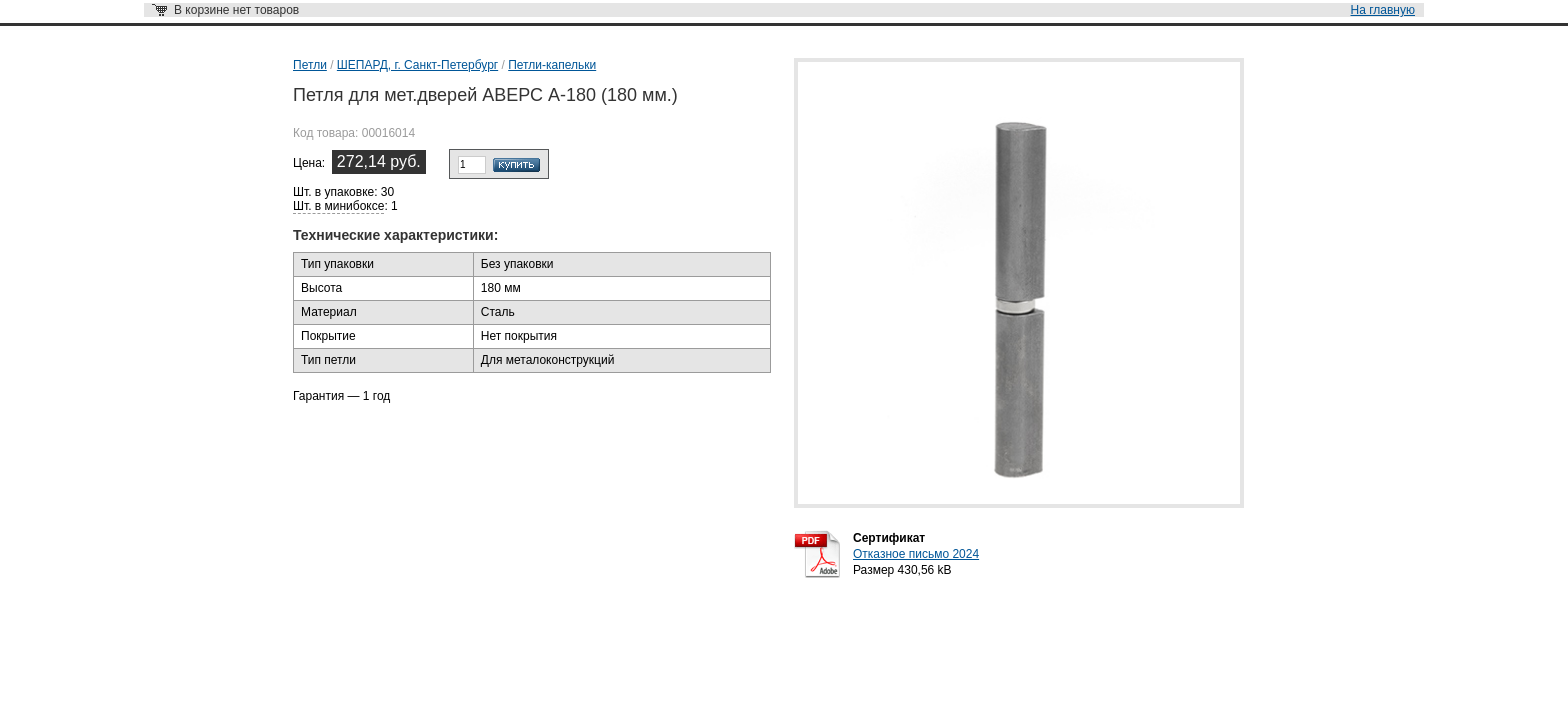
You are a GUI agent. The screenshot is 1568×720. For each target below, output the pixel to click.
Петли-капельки (552, 65)
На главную (1383, 10)
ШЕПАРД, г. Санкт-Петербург (417, 65)
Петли (310, 65)
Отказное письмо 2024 (916, 554)
